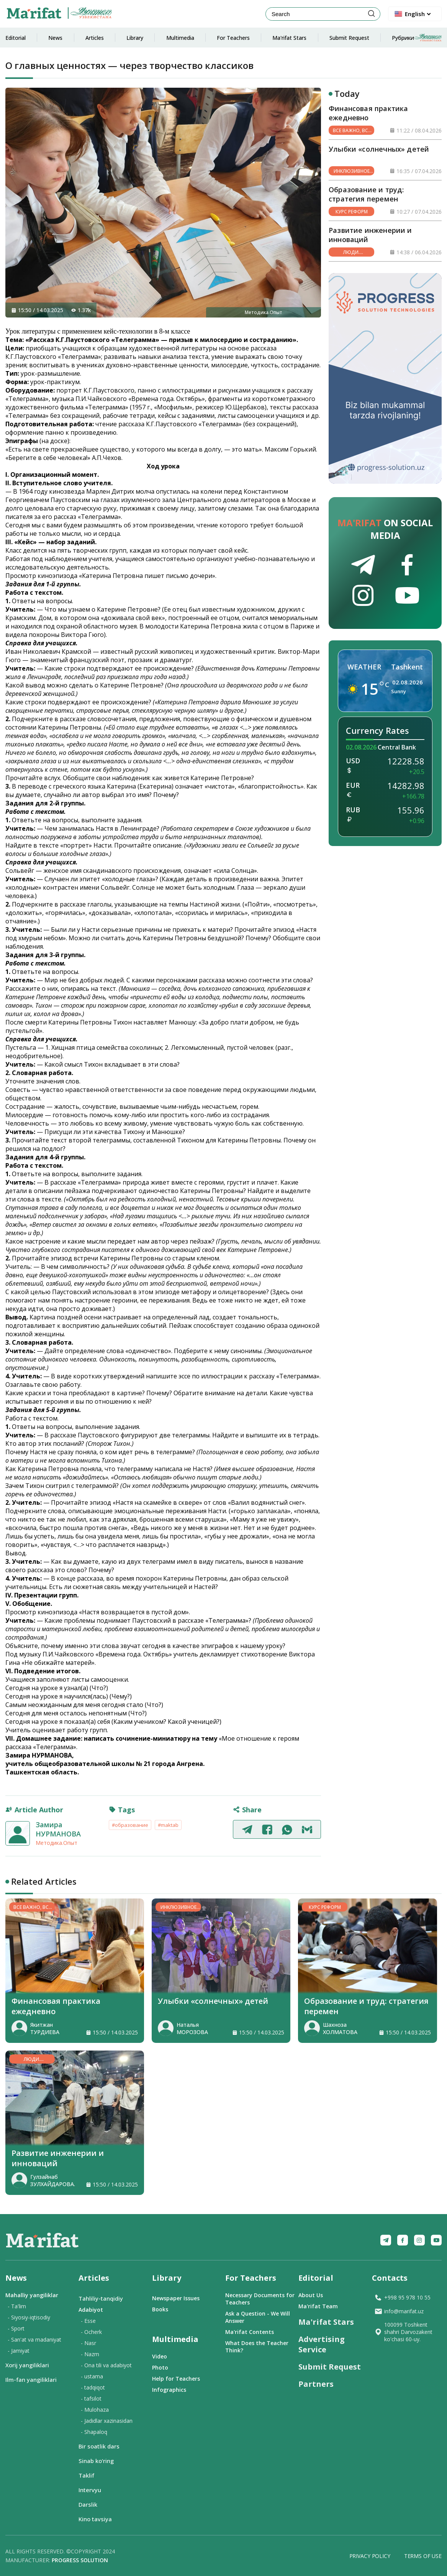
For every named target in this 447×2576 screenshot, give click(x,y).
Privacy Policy (369, 2556)
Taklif (86, 2475)
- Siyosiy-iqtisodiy (29, 2317)
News (55, 37)
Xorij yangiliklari (27, 2365)
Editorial (15, 37)
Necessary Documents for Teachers (260, 2298)
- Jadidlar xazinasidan (107, 2420)
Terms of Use (423, 2556)
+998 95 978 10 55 (402, 2297)
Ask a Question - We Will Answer (257, 2317)
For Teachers (233, 37)
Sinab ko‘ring (96, 2461)
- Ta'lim (17, 2306)
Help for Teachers (176, 2378)
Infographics (169, 2389)
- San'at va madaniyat (34, 2339)
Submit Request (349, 37)
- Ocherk (91, 2331)
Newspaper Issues (176, 2298)
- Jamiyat (18, 2350)
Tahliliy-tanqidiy (101, 2298)
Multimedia (180, 37)
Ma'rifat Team (318, 2306)
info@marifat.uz (399, 2311)
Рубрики (417, 37)
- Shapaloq (94, 2431)
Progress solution (80, 2560)
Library (134, 37)
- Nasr (88, 2343)
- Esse (88, 2320)
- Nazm (90, 2354)
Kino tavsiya (95, 2519)
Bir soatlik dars (99, 2446)
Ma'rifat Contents (249, 2331)
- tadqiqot (93, 2387)
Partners (316, 2384)
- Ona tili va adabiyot (106, 2365)
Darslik (88, 2504)
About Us (310, 2295)
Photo (160, 2367)
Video (159, 2356)
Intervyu (90, 2490)
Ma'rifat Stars (289, 37)
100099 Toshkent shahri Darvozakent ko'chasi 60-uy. (403, 2332)
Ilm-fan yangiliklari (31, 2379)
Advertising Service (321, 2344)
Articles (94, 37)
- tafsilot (91, 2398)
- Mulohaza (95, 2409)
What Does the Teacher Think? (256, 2346)
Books (160, 2309)
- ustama (92, 2376)
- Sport (16, 2328)
